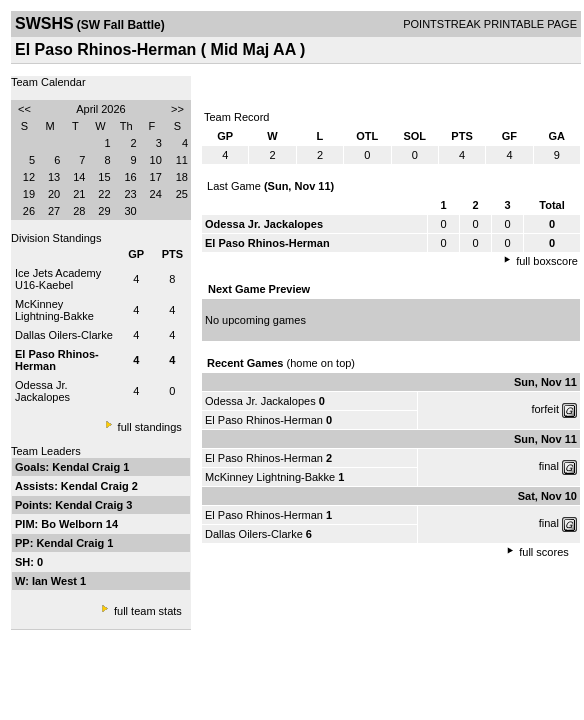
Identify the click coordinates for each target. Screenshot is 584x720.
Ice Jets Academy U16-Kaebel (58, 279)
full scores (544, 552)
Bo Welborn (73, 524)
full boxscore (547, 261)
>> (177, 109)
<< (24, 109)
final (549, 466)
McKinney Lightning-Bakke (54, 310)
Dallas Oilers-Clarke (64, 335)
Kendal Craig (87, 467)
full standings (150, 427)
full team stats (148, 611)
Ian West (56, 581)
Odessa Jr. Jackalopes (42, 391)
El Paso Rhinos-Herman (264, 420)
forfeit (545, 409)
